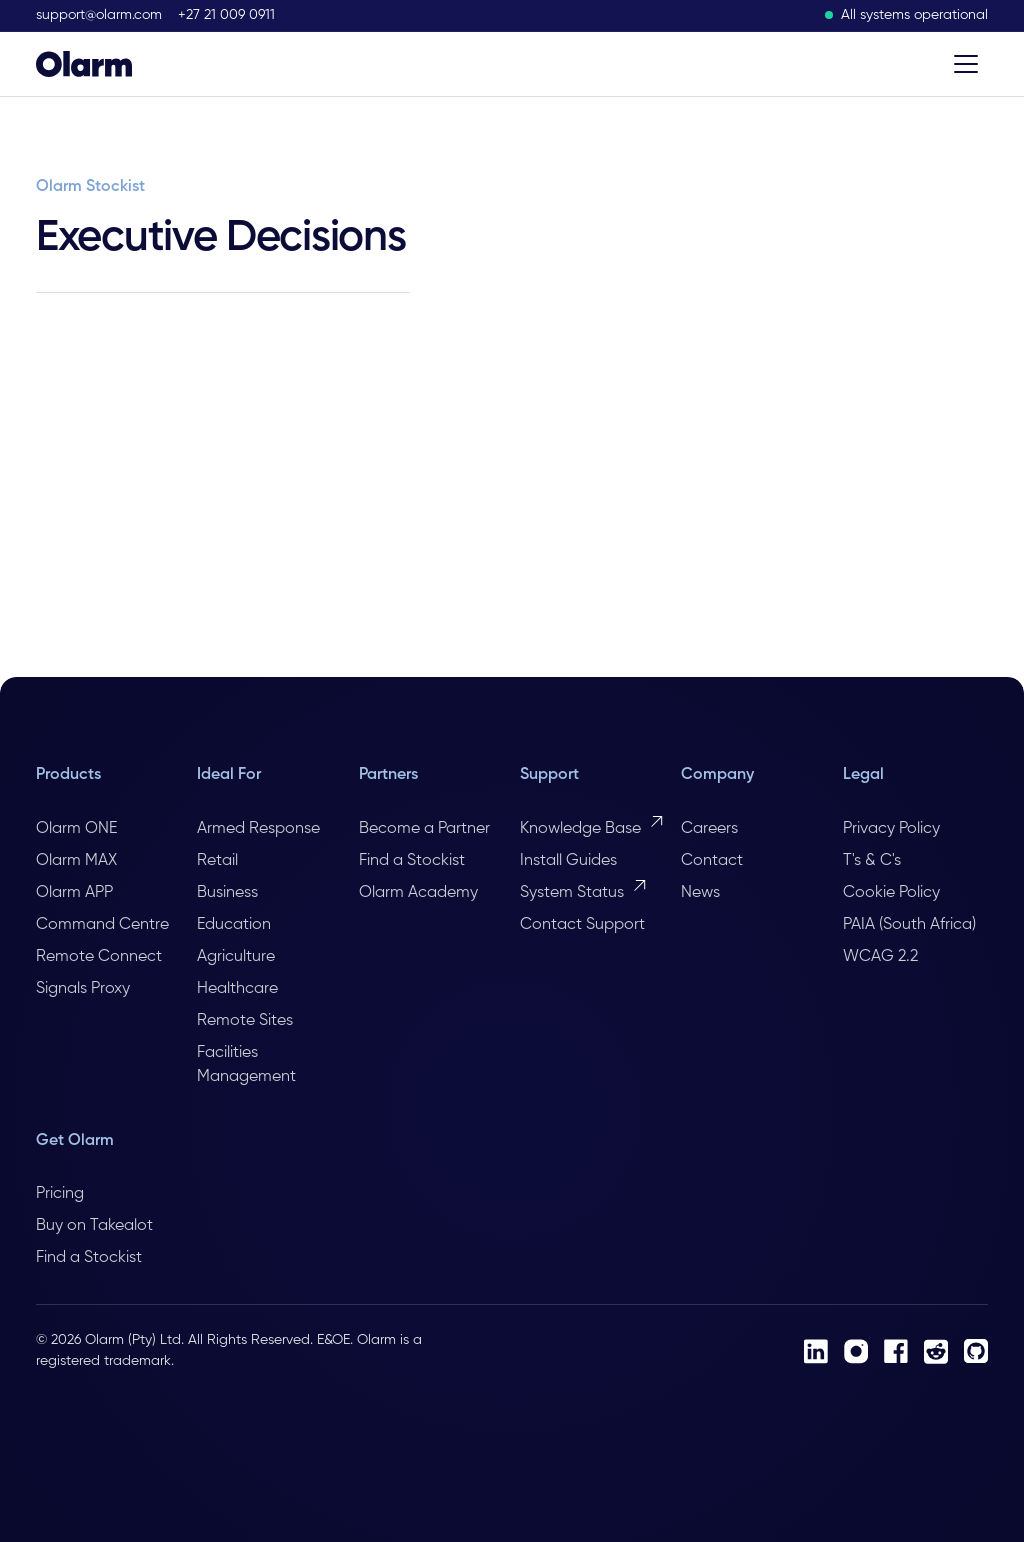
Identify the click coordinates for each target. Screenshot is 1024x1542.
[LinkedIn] (816, 1351)
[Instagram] (856, 1351)
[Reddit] (936, 1351)
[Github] (976, 1351)
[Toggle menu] (966, 64)
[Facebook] (896, 1351)
